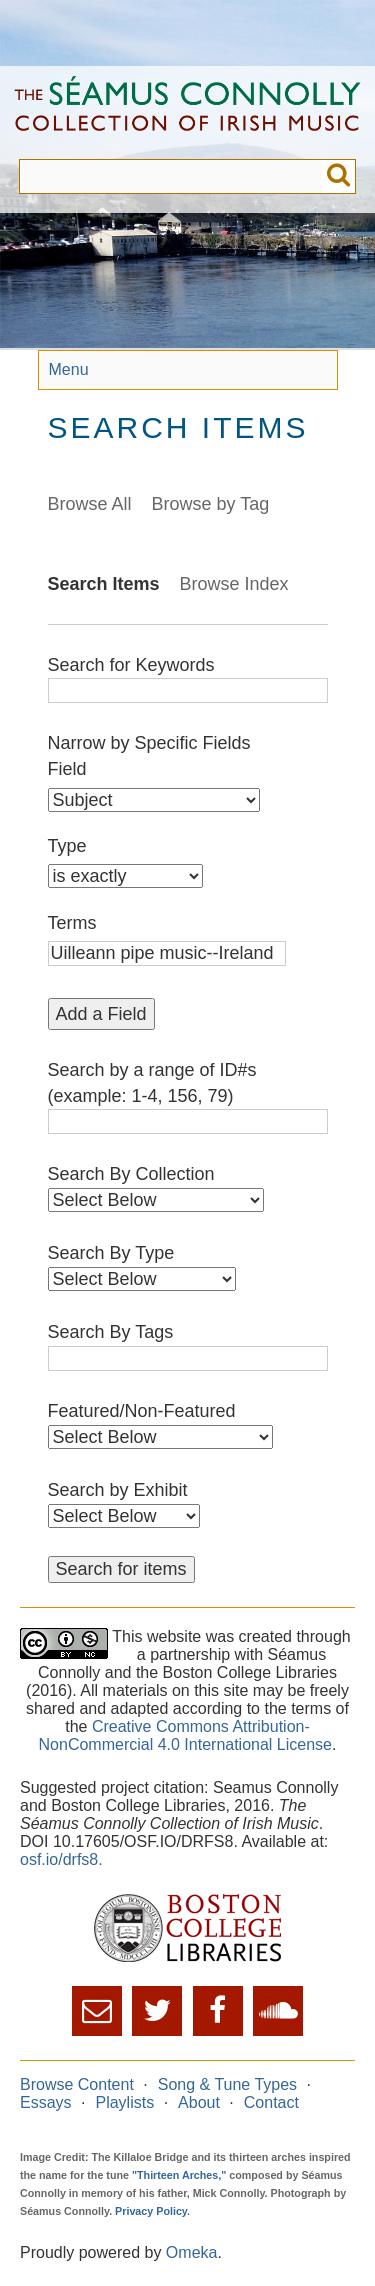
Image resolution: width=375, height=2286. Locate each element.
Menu (69, 369)
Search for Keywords (131, 665)
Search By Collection (131, 1174)
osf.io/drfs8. (61, 1859)
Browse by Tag (211, 504)
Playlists (124, 2102)
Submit (338, 176)
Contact (271, 2102)
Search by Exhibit (118, 1490)
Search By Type (111, 1253)
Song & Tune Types (227, 2084)
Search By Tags (111, 1332)
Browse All (90, 504)
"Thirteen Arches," (179, 2175)
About (199, 2102)
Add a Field (101, 1014)
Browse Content (77, 2084)
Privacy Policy (151, 2211)
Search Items (104, 584)
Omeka (192, 2252)
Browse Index (234, 584)
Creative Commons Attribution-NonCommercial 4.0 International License (185, 1735)
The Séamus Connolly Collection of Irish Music (187, 112)
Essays (46, 2102)
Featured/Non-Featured (142, 1411)
